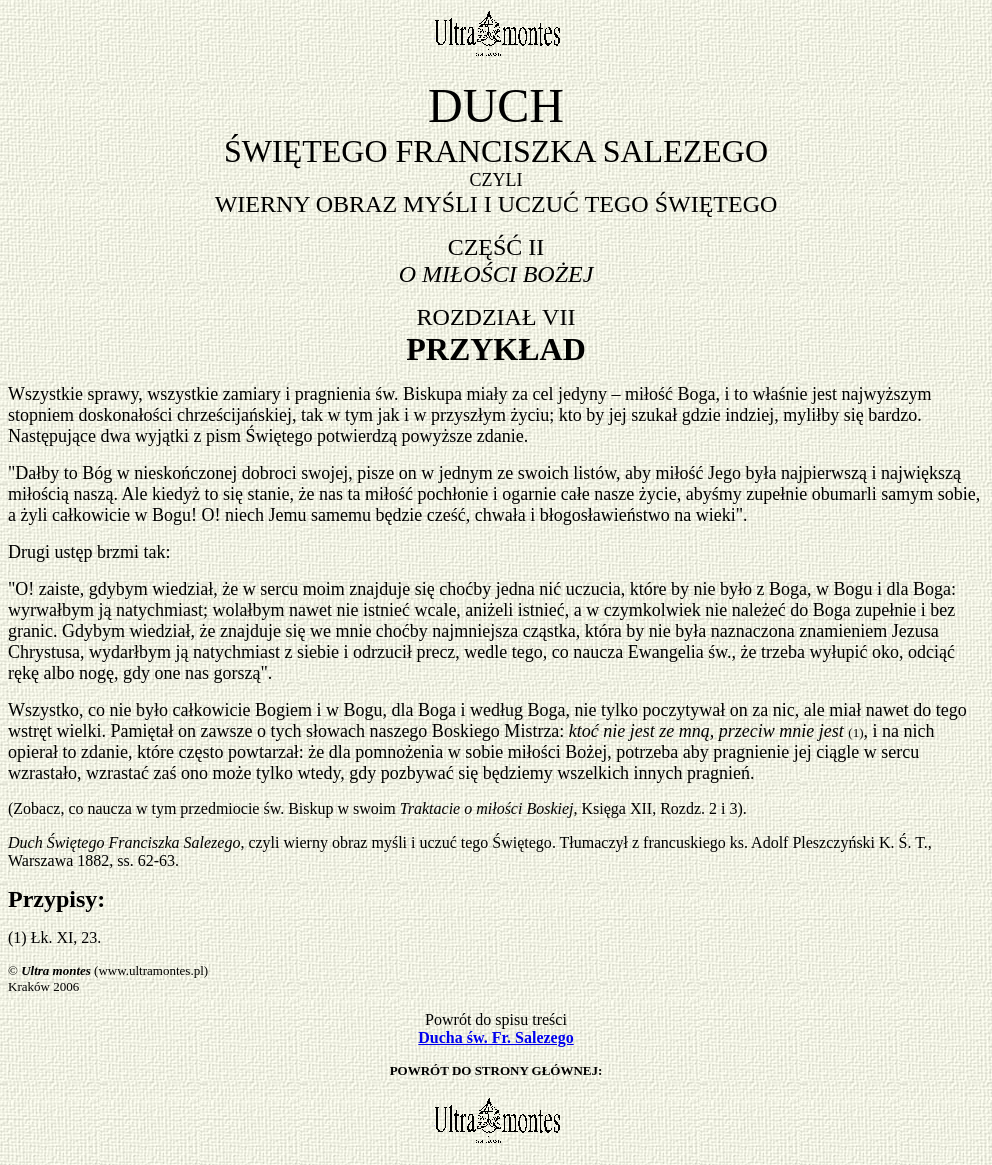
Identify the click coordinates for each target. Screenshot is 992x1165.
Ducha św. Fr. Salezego (495, 1037)
